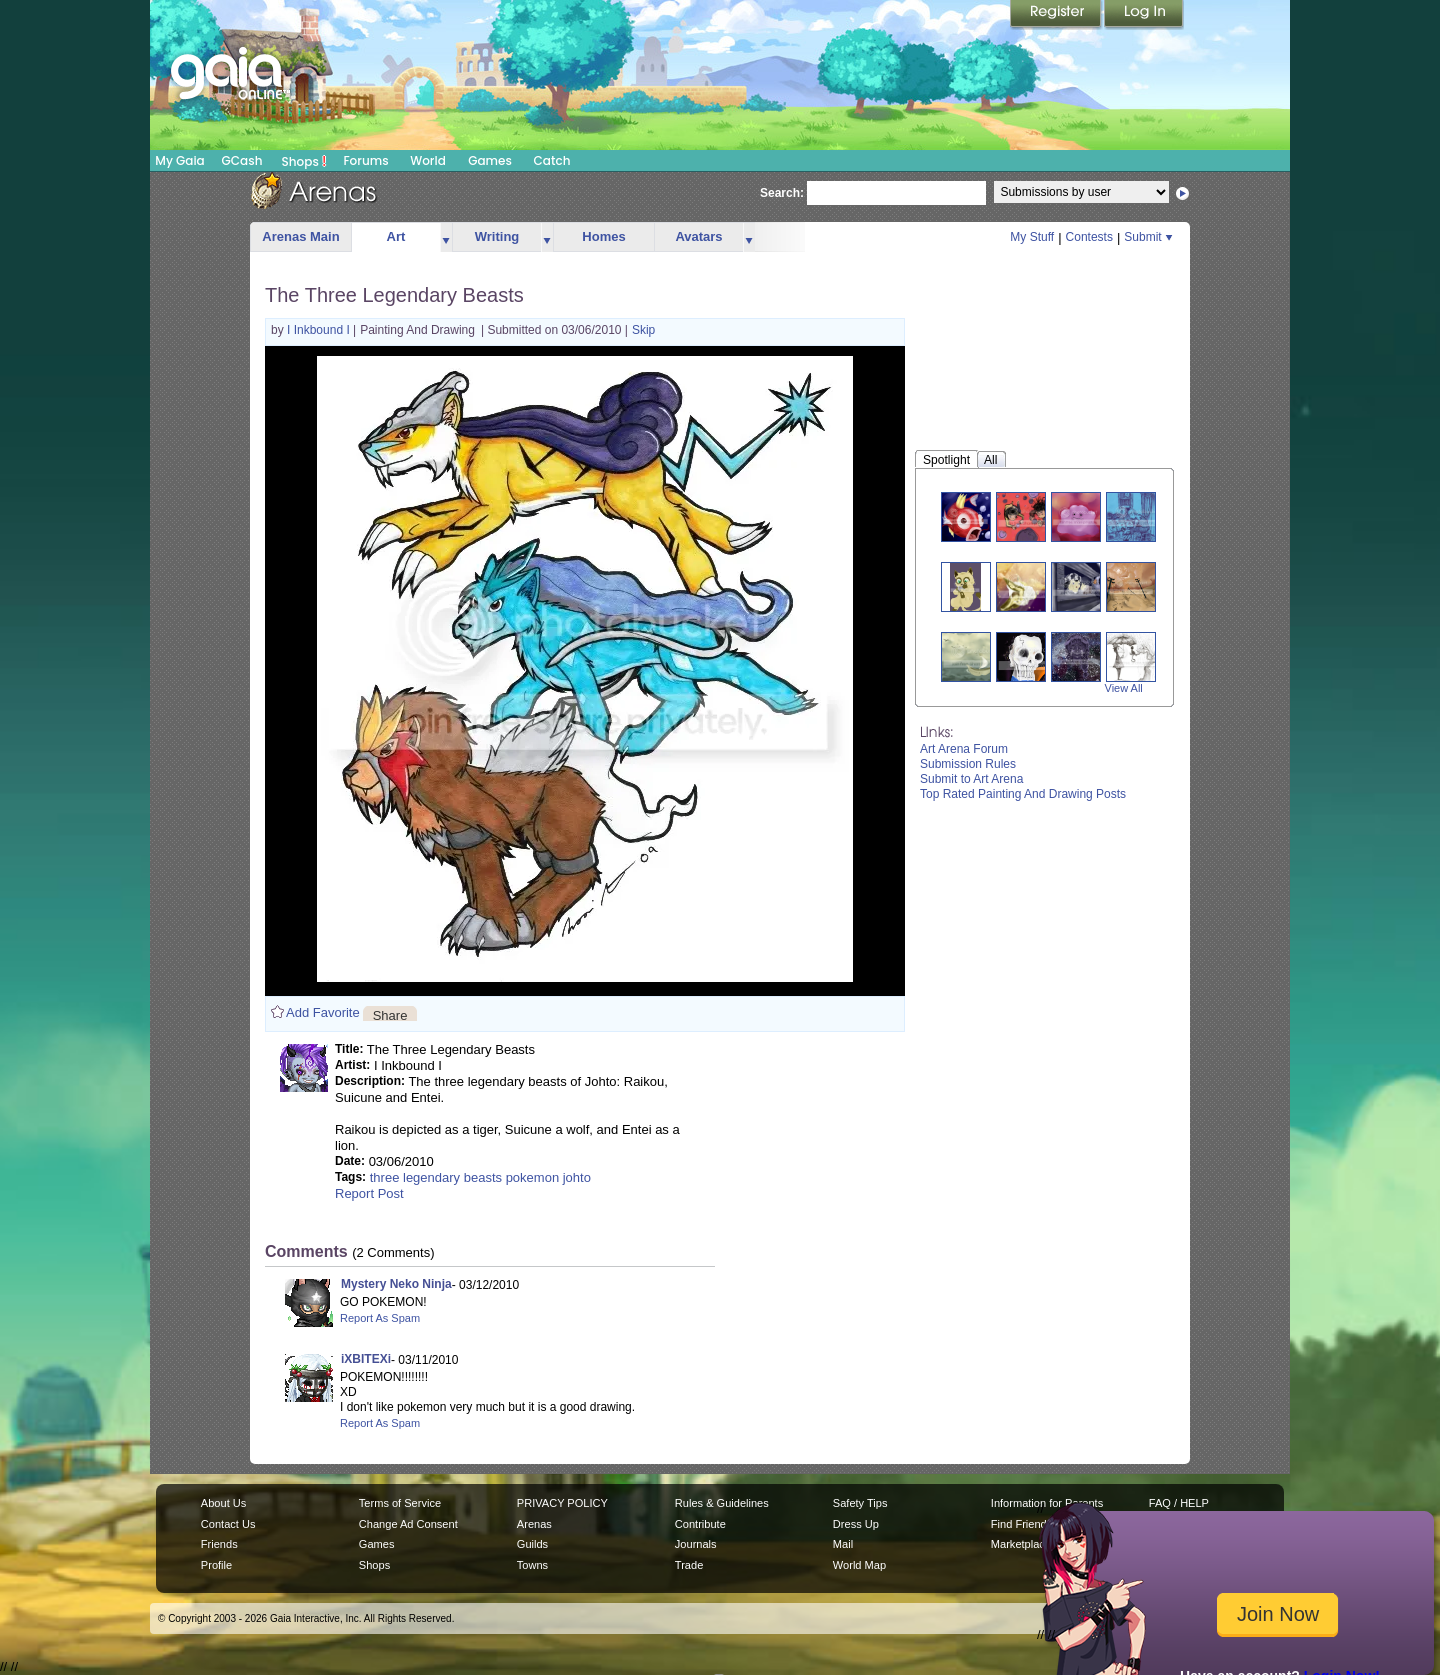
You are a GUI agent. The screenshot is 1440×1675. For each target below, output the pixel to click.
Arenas (534, 1524)
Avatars (698, 236)
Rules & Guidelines (722, 1503)
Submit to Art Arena (971, 779)
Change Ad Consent (408, 1524)
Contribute (700, 1524)
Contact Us (228, 1524)
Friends (219, 1544)
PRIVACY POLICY (562, 1503)
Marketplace (1021, 1544)
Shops (304, 161)
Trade (689, 1565)
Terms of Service (400, 1503)
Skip (643, 330)
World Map (859, 1565)
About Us (223, 1503)
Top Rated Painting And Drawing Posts (1023, 794)
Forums (365, 160)
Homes (603, 236)
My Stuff (1032, 237)
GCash (242, 160)
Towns (532, 1565)
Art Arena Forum (964, 749)
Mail (843, 1544)
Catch (552, 160)
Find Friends (1021, 1524)
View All (1124, 688)
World (428, 160)
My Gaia (179, 160)
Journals (696, 1544)
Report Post (369, 1193)
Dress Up (856, 1524)
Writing (497, 236)
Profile (216, 1565)
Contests (1089, 237)
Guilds (532, 1544)
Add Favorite (323, 1012)
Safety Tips (860, 1503)
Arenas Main (300, 236)
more (446, 237)
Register (1057, 15)
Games (490, 160)
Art (396, 236)
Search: (782, 193)
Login (1144, 15)
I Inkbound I (320, 330)
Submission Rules (968, 764)
